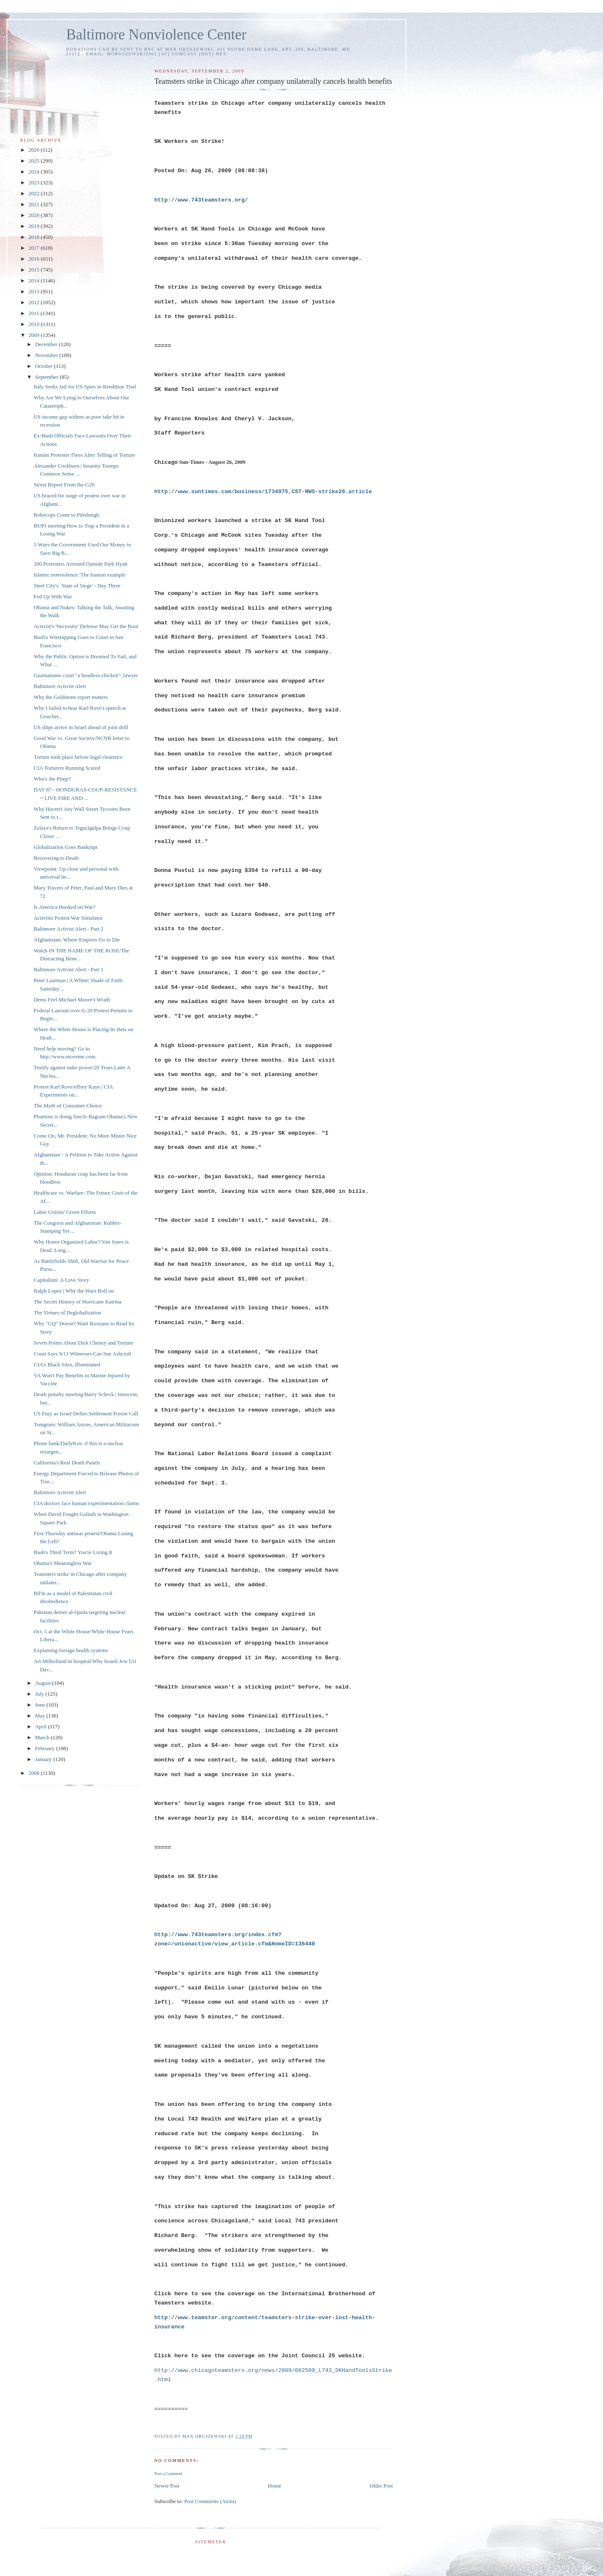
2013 (34, 291)
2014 (34, 280)
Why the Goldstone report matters (71, 697)
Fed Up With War (53, 596)
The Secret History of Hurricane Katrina (77, 1301)
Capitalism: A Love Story (61, 1280)
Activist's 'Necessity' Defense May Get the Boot (86, 626)
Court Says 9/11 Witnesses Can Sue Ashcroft (82, 1353)
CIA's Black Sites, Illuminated (67, 1364)
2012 (34, 302)
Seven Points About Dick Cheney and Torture (83, 1343)
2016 (34, 259)
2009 (34, 335)
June (40, 1705)
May (40, 1715)
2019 (34, 226)
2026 (34, 150)
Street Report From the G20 (64, 484)
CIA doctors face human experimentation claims (86, 1503)
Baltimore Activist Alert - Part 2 (68, 929)
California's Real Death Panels (67, 1462)
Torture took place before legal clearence (78, 757)
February (45, 1748)
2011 (34, 313)
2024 (34, 171)
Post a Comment (168, 2473)
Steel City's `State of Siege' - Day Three (77, 585)
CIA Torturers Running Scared (67, 768)
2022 (34, 193)
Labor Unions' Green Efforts (64, 1212)
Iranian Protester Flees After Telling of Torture (84, 455)
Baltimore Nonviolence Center (156, 34)
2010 (34, 324)
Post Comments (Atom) (210, 2501)
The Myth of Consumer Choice (67, 1105)
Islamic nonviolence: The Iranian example (79, 575)
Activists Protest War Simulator (68, 918)
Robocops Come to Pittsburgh (66, 515)
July (40, 1694)
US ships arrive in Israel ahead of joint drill (81, 727)
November (47, 355)
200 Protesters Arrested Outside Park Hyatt (80, 564)
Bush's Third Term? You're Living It (73, 1552)
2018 (34, 237)
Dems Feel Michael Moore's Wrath (72, 999)
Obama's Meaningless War (62, 1563)
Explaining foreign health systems (71, 1650)
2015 (34, 269)
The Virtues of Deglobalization (67, 1312)
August (43, 1683)
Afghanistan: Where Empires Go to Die (77, 939)
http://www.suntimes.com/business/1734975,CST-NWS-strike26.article (263, 492)
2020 (34, 215)
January (44, 1759)
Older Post (381, 2486)
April (41, 1726)
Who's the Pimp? (52, 779)
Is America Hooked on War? (64, 907)
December (47, 344)
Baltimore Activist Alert (60, 686)
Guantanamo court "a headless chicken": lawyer (86, 675)
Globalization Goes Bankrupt (65, 847)
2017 (34, 248)
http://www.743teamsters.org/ (201, 200)
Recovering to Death (56, 858)
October (44, 366)
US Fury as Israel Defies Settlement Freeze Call (86, 1413)
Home (274, 2486)
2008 (34, 1773)
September (47, 377)
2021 (34, 204)
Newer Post (166, 2486)
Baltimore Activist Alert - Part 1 (68, 969)
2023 (34, 182)
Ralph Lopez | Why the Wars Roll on (73, 1291)
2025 (34, 161)
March (43, 1737)
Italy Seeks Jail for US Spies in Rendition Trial (85, 386)
